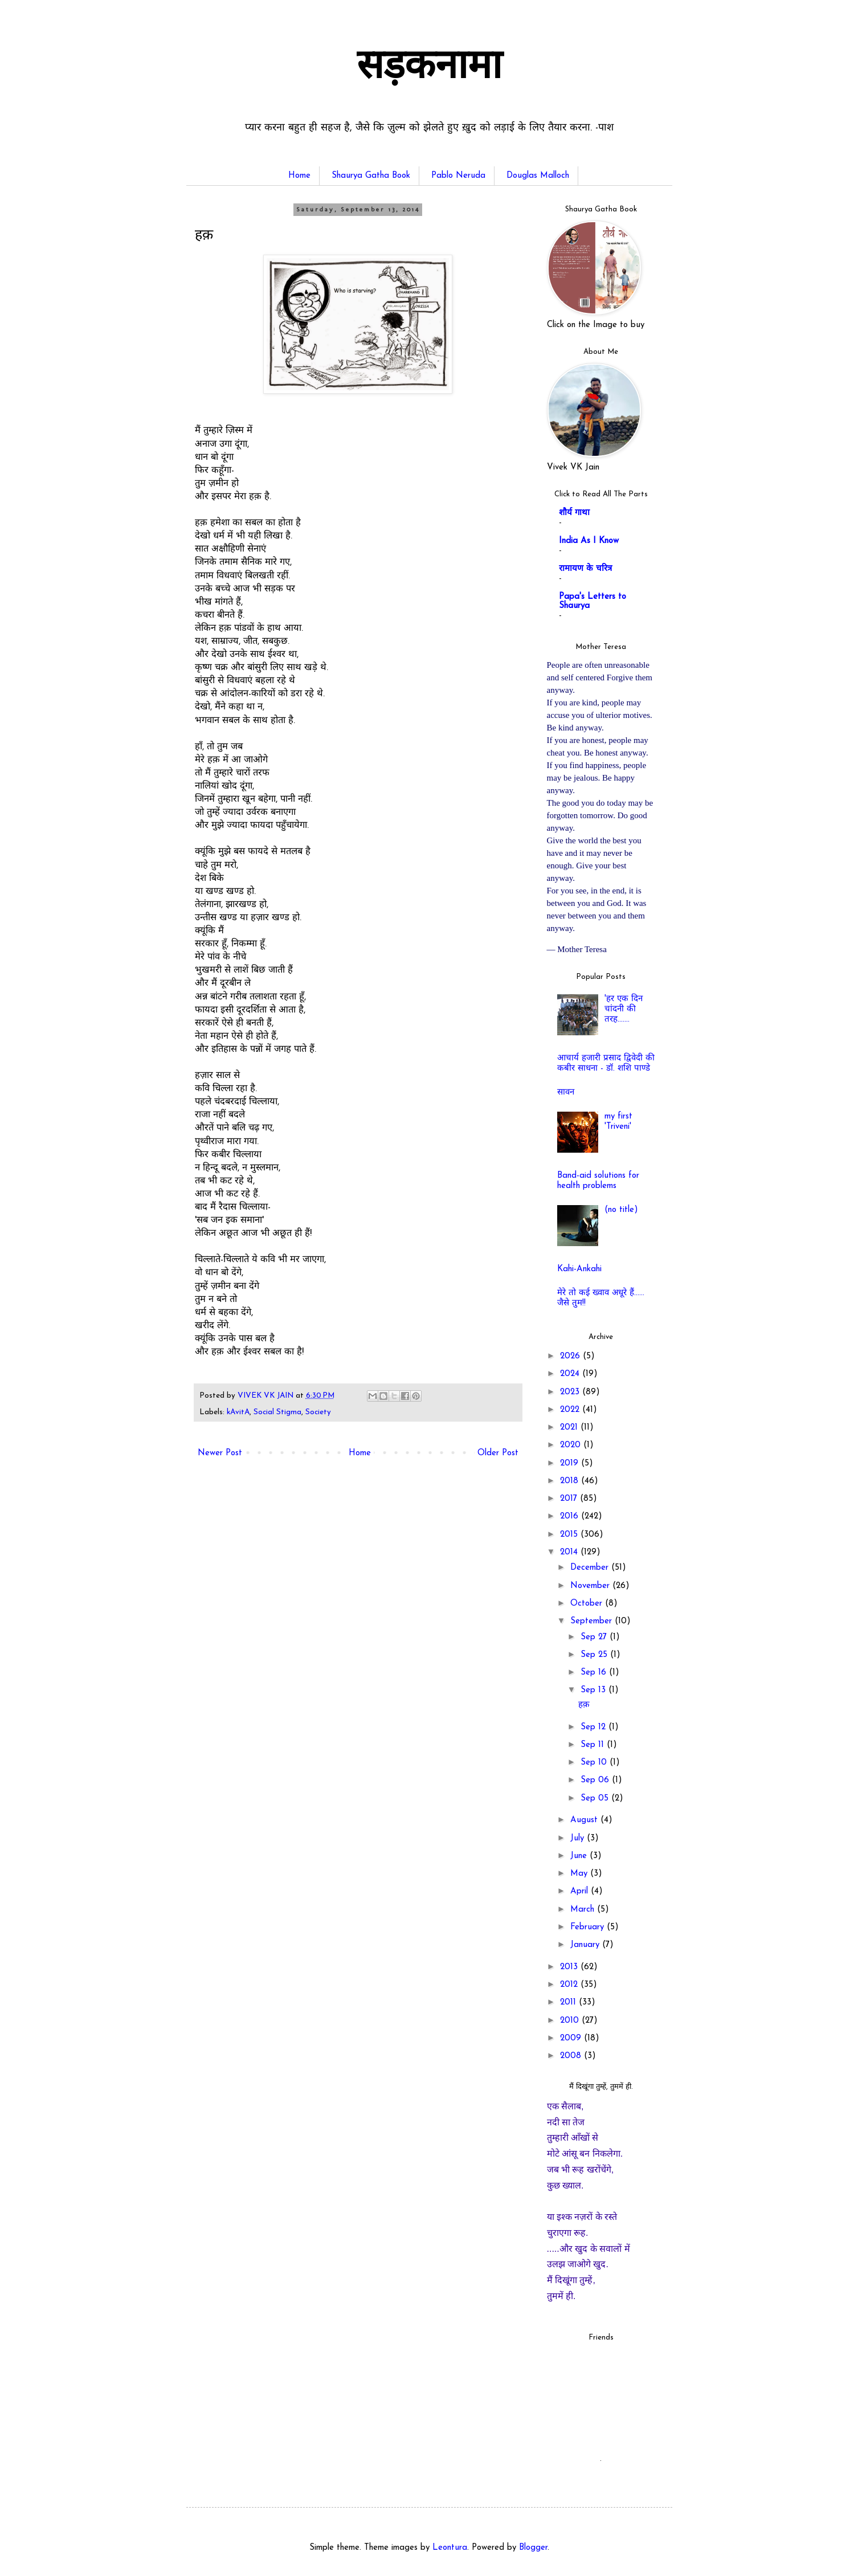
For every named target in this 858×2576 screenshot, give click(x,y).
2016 (570, 1516)
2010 (571, 2020)
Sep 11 (594, 1745)
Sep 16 (595, 1672)
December (590, 1567)
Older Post (497, 1453)
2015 (570, 1534)
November (591, 1586)
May (580, 1873)
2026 (571, 1356)
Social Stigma (277, 1412)
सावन (565, 1092)
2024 (571, 1374)
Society (318, 1412)
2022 (571, 1410)
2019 (570, 1463)
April (580, 1891)
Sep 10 (595, 1762)
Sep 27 (595, 1637)
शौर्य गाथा (574, 513)
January (586, 1945)
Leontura (449, 2548)
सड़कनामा (429, 68)
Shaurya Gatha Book (371, 176)
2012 (570, 1985)
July (578, 1838)
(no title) (621, 1210)
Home (299, 176)
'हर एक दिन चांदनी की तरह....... (623, 1009)
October (587, 1603)
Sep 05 (596, 1798)
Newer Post (220, 1453)
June (580, 1856)
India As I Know (589, 541)
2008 (572, 2056)
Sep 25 (595, 1655)
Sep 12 (594, 1727)
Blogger (533, 2548)
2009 (572, 2038)
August (585, 1820)
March (583, 1909)
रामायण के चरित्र (585, 569)
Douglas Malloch (537, 176)
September (592, 1621)
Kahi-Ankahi (579, 1269)
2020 (571, 1445)
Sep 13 (594, 1690)
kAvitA (238, 1412)
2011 (569, 2002)
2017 (570, 1499)
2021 (570, 1427)
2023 (571, 1392)
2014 (570, 1552)
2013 (570, 1967)
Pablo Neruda (458, 176)
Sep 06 (596, 1780)
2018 (570, 1481)
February (588, 1927)
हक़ (584, 1705)
